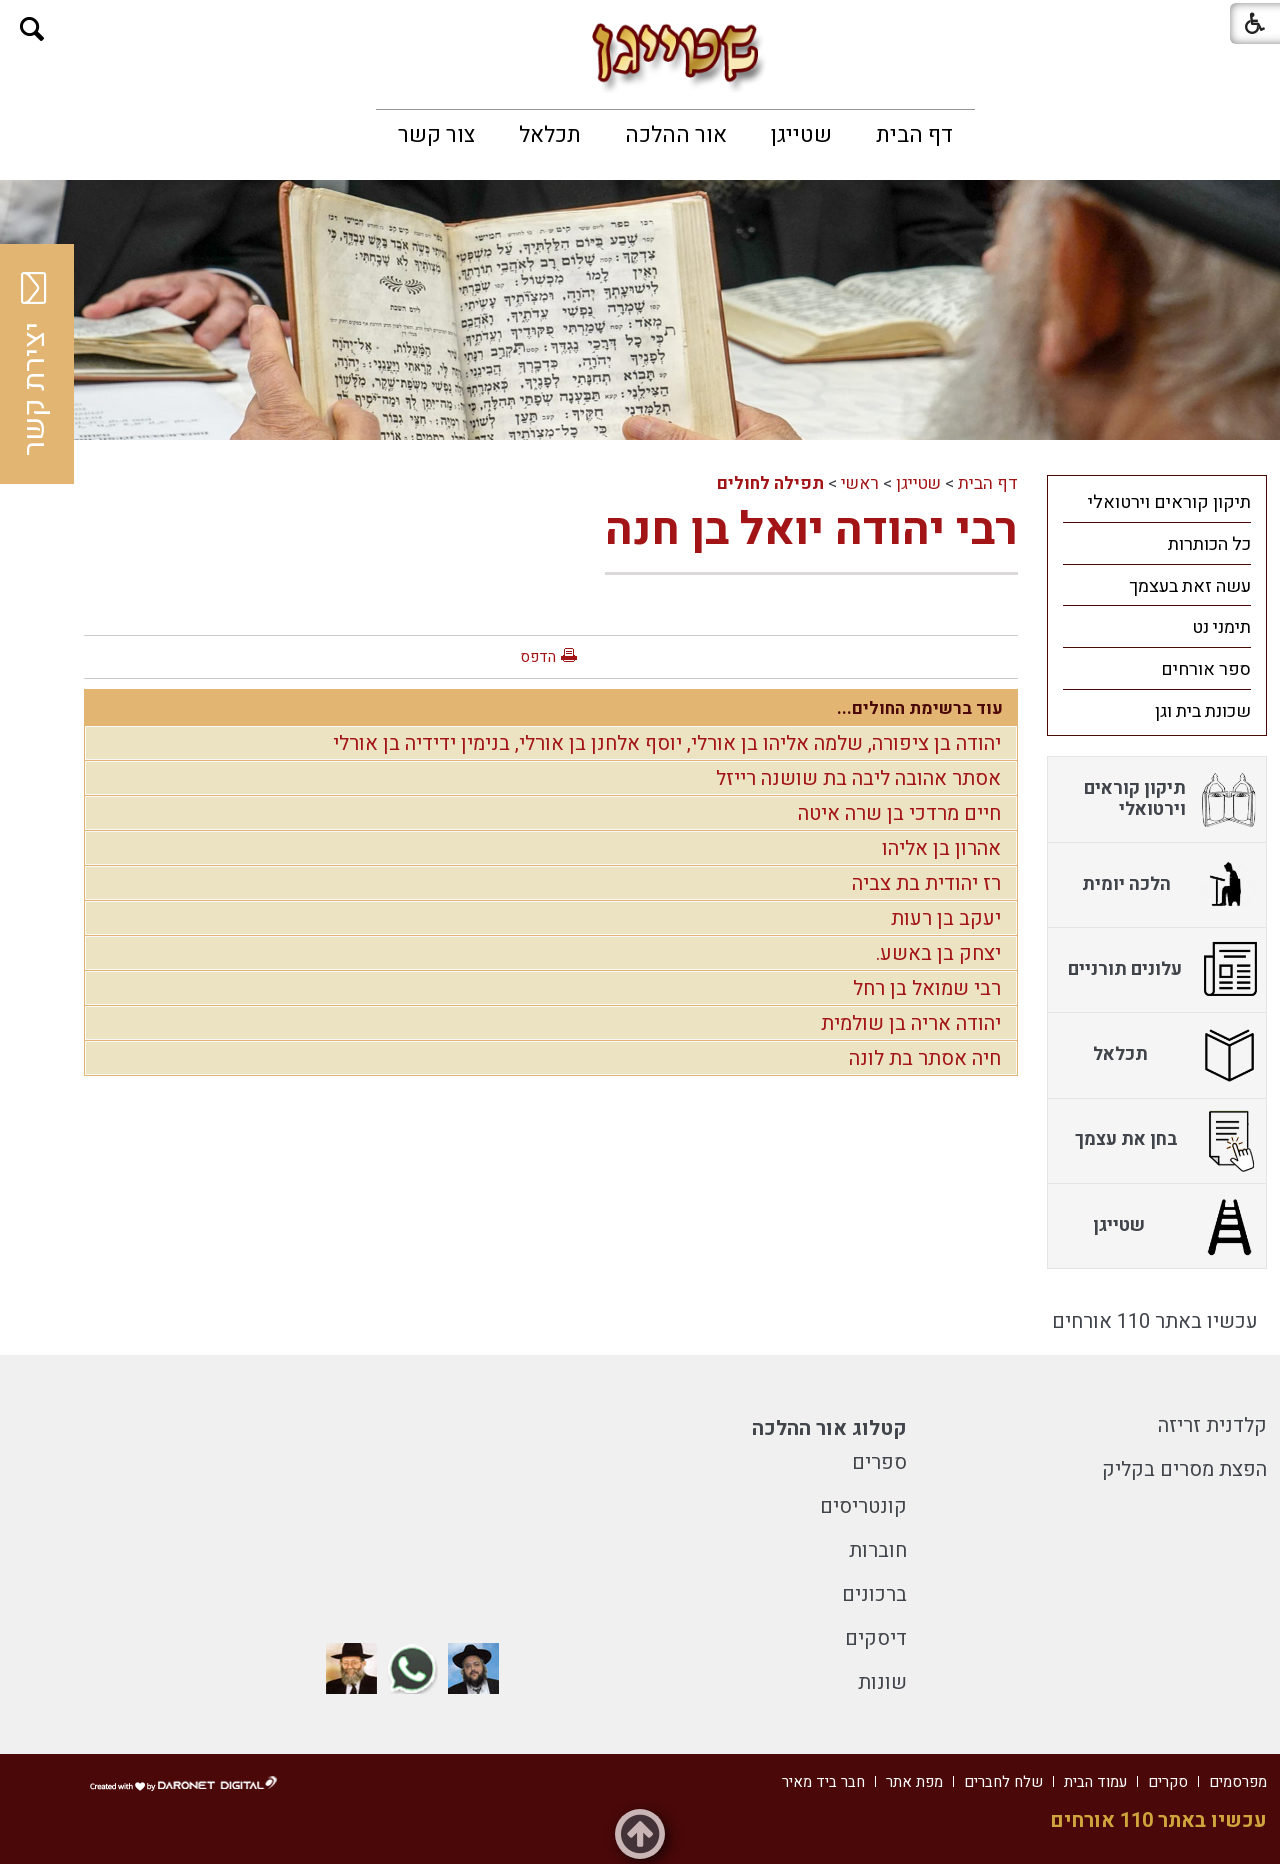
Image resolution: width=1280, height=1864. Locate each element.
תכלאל (550, 135)
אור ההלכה (676, 135)
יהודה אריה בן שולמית (911, 1023)
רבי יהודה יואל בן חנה (811, 530)
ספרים (879, 1462)
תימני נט (1221, 627)
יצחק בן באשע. (938, 953)
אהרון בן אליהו (941, 848)
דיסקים (876, 1638)
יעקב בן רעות (946, 918)
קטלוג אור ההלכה (829, 1428)
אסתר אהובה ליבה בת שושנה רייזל (858, 778)
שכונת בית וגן (1203, 711)
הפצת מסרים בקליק (1184, 1469)
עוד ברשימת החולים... (920, 708)
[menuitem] (914, 135)
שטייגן (801, 135)
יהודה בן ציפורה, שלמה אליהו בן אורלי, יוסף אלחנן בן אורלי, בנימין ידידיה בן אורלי (667, 743)
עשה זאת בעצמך (1190, 586)
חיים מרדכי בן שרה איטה (899, 813)
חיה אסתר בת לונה (925, 1058)
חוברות (878, 1550)
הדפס (538, 657)
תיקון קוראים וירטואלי (1169, 502)
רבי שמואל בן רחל (927, 988)
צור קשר (436, 135)
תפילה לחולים (770, 483)
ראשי (860, 483)
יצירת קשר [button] (35, 364)
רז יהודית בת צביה (926, 883)
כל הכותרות (1209, 544)
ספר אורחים (1206, 669)
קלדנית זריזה (1212, 1425)
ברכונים (874, 1594)
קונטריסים (863, 1506)
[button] (32, 29)
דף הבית (914, 135)
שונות (882, 1682)
